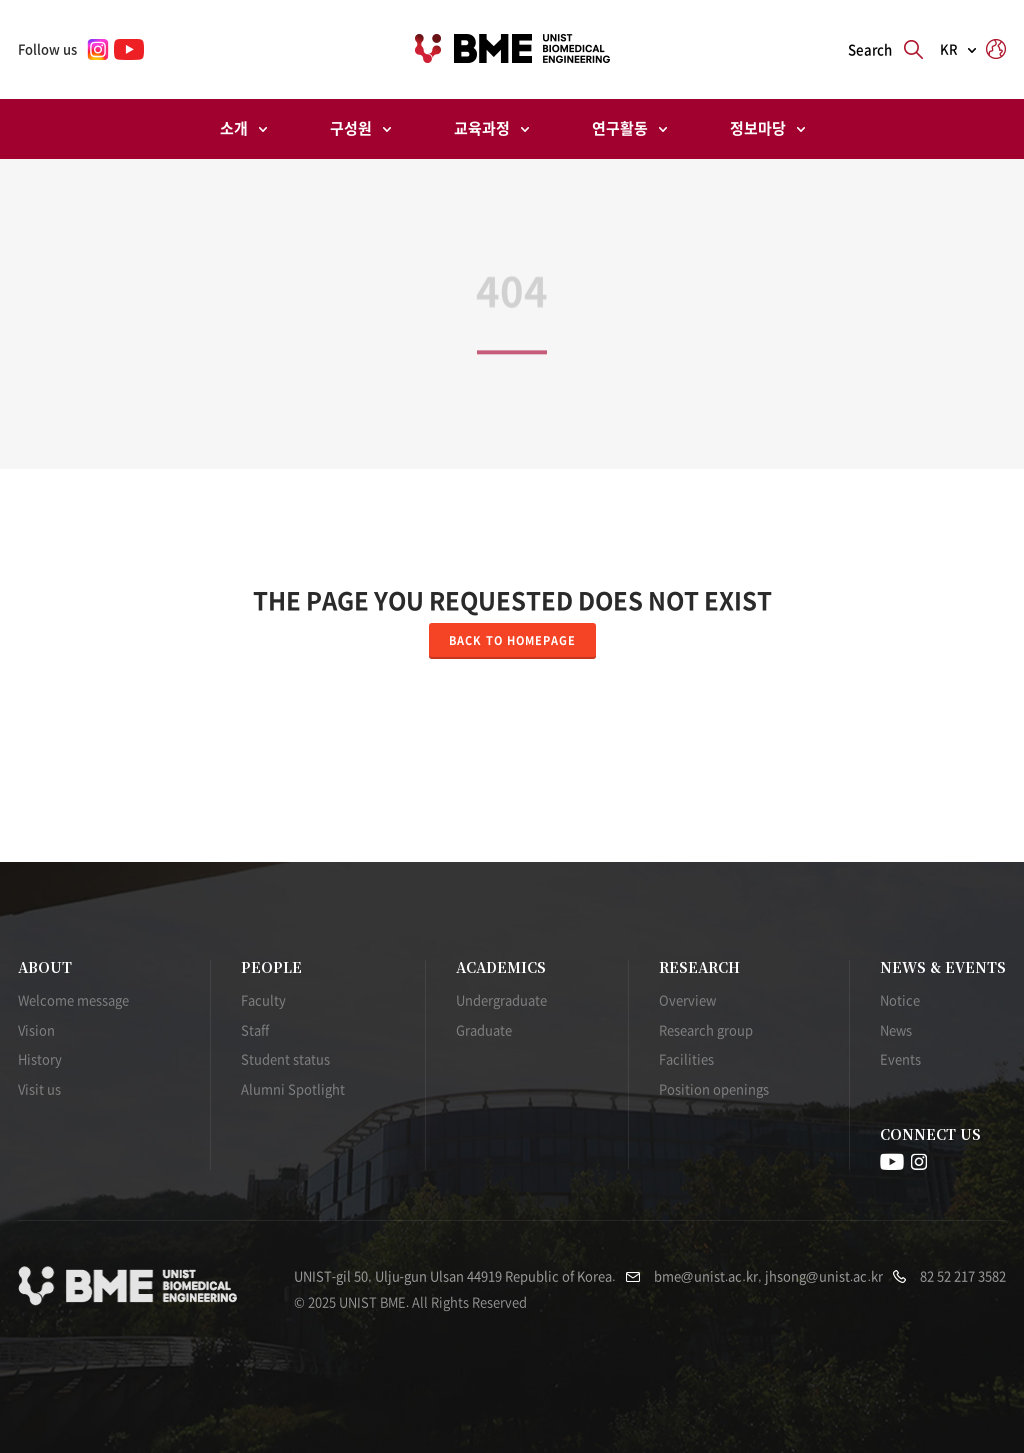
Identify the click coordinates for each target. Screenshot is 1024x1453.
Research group (706, 1030)
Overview (687, 1000)
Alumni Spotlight (293, 1089)
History (40, 1059)
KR (949, 49)
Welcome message (73, 1000)
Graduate (484, 1030)
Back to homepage (512, 640)
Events (900, 1059)
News (896, 1030)
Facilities (686, 1059)
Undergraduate (501, 1000)
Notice (900, 1000)
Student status (285, 1059)
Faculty (263, 1000)
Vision (36, 1030)
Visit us (39, 1089)
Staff (255, 1030)
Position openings (714, 1089)
